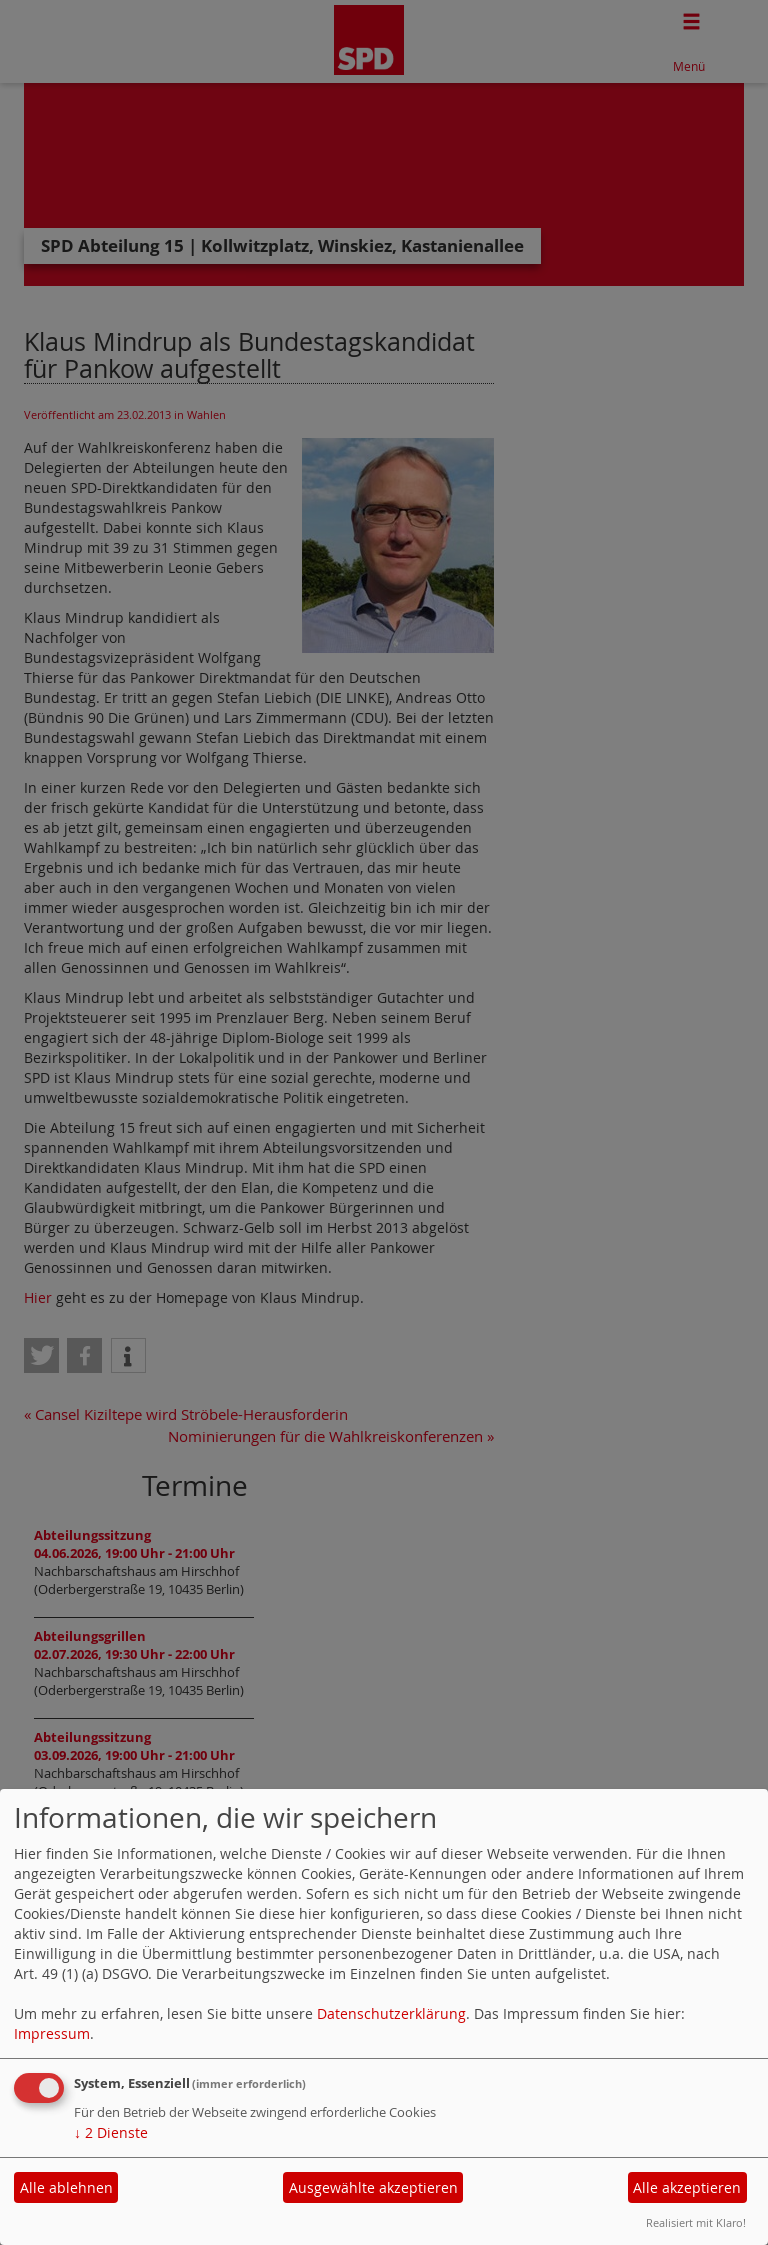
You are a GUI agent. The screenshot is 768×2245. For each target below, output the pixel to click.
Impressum (52, 2033)
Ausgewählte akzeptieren (373, 2187)
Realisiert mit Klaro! (696, 2222)
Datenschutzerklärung (391, 2013)
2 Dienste (111, 2132)
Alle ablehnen (66, 2187)
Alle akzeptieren (687, 2187)
